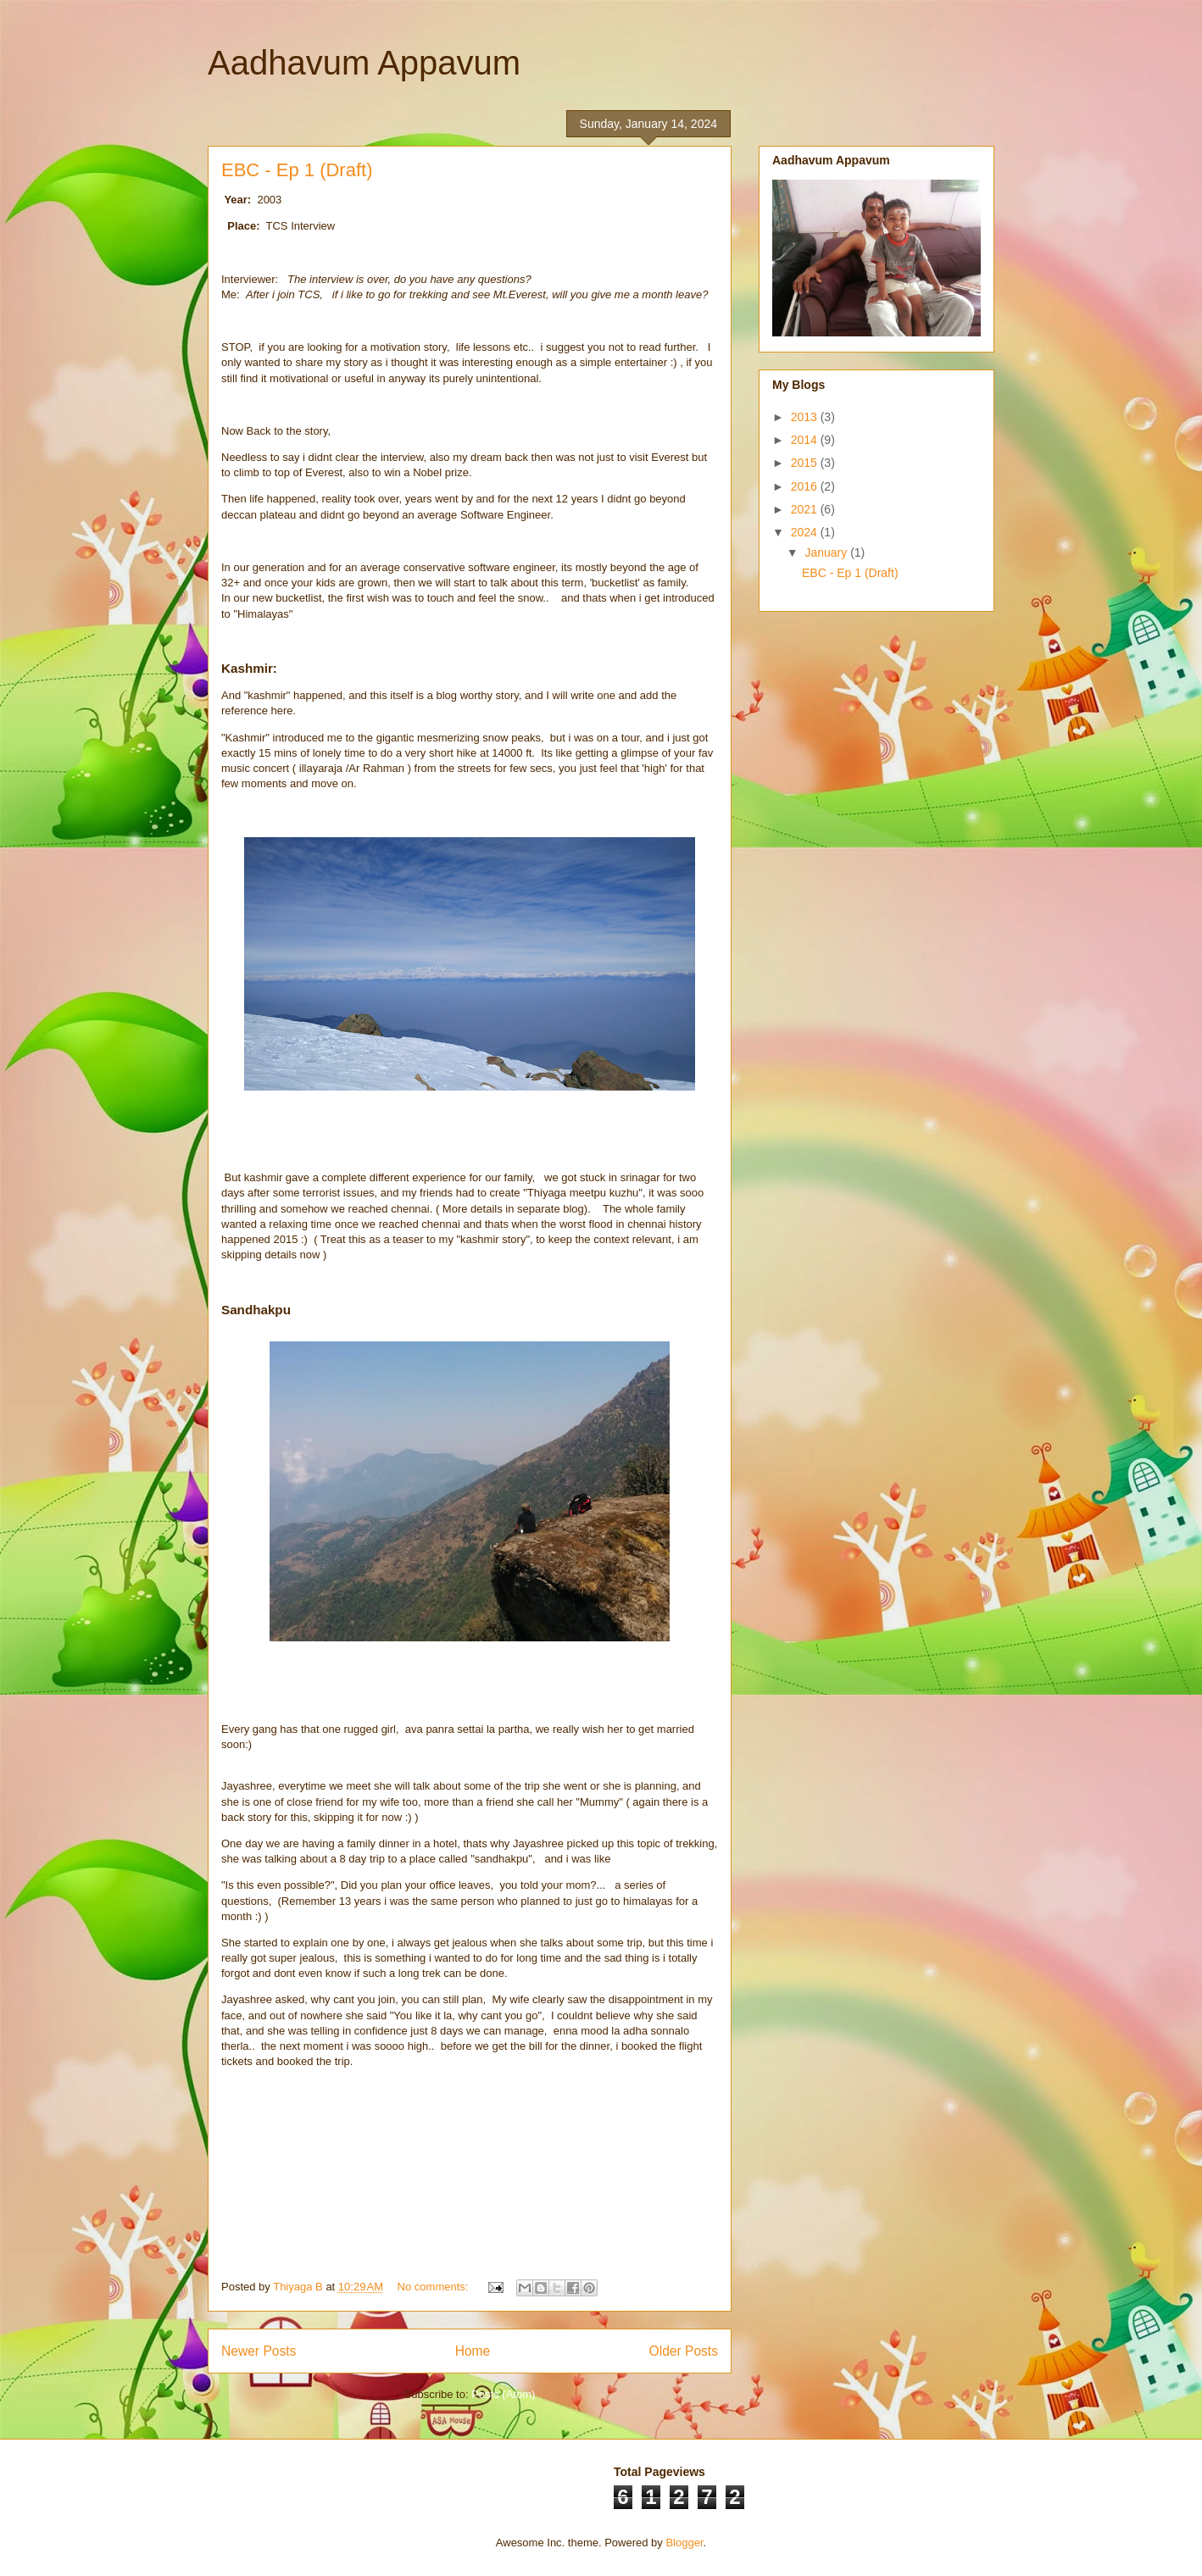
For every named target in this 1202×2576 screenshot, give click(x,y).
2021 (806, 509)
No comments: (434, 2286)
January (827, 552)
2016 (806, 486)
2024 (806, 532)
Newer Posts (258, 2351)
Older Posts (683, 2351)
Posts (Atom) (503, 2394)
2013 (806, 417)
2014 (806, 440)
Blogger (684, 2542)
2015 (806, 462)
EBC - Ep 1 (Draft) (296, 169)
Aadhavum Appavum (364, 62)
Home (473, 2351)
